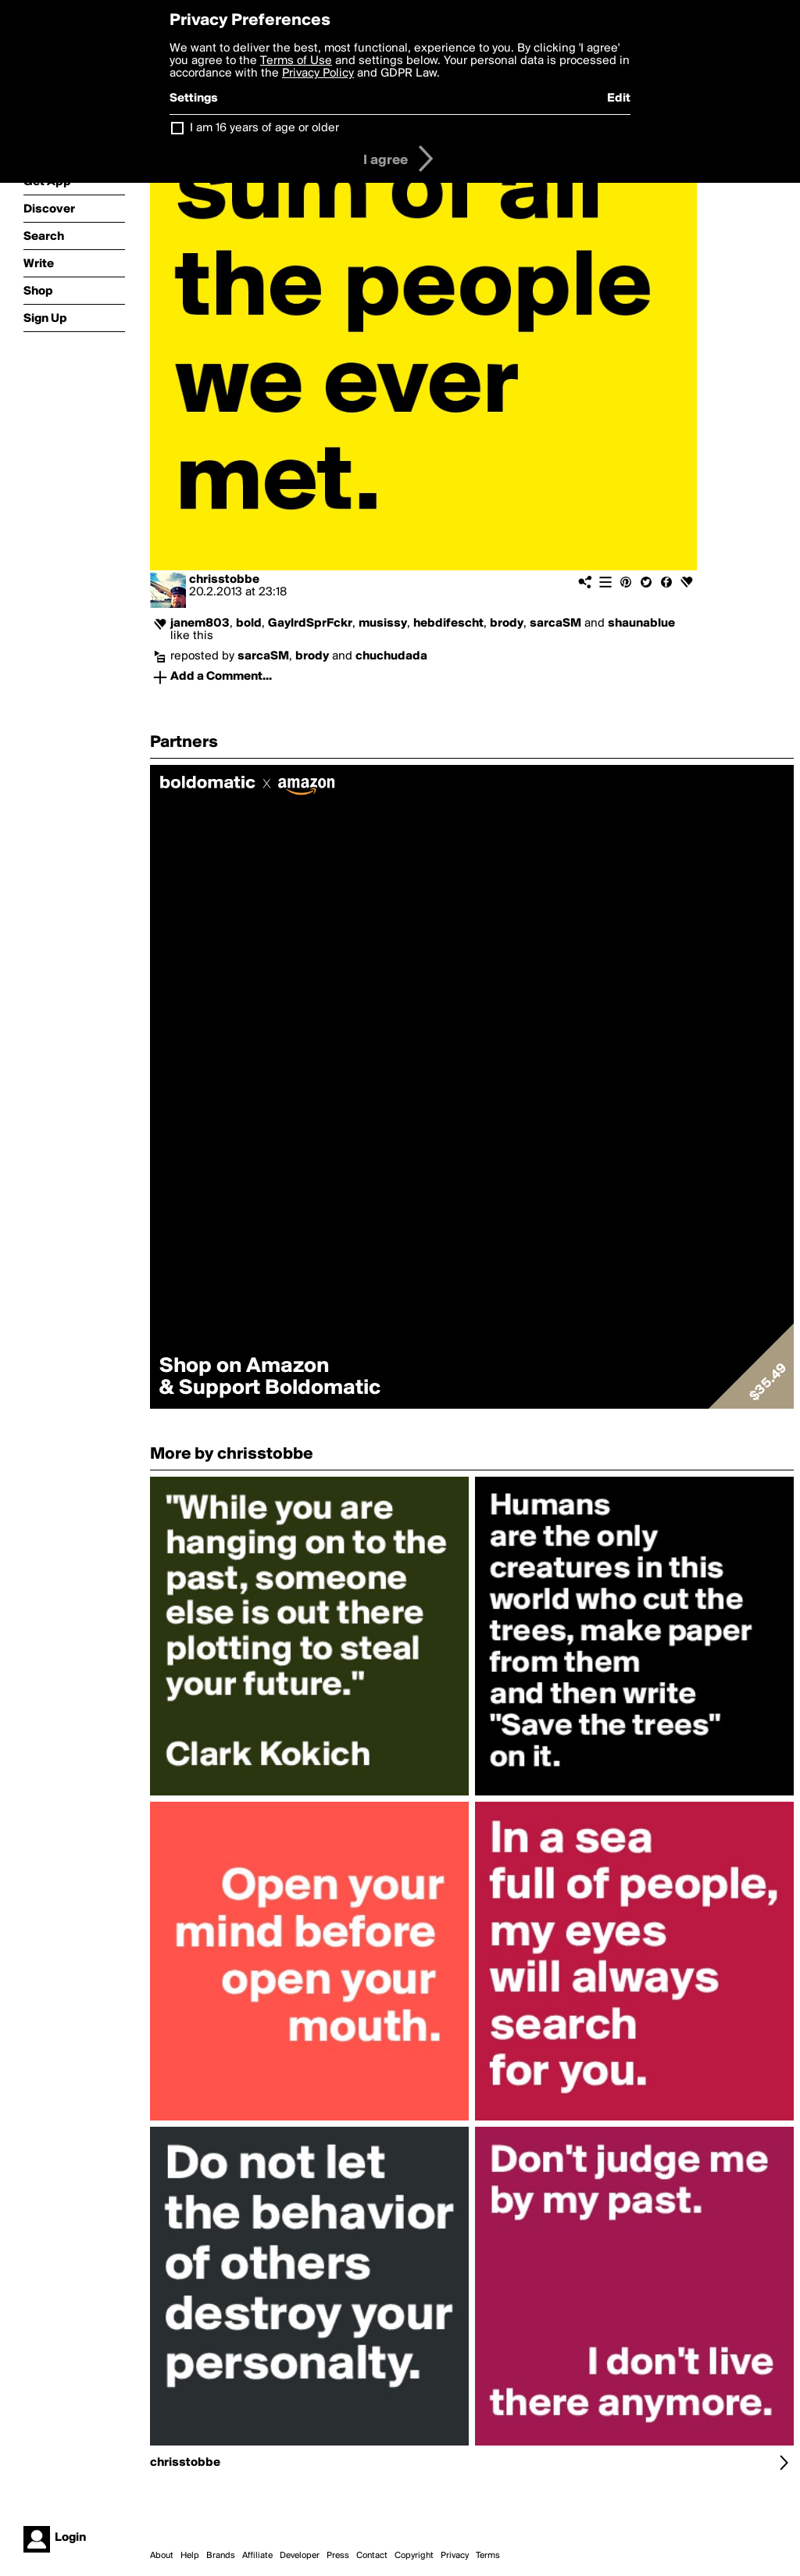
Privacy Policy (318, 73)
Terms (488, 2555)
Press (338, 2555)
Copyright (414, 2555)
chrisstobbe (224, 579)
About (161, 2555)
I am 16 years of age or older (264, 128)
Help (189, 2555)
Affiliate (257, 2555)
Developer (300, 2555)
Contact (372, 2555)
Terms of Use (296, 61)
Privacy (455, 2555)
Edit (618, 98)
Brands (220, 2555)
